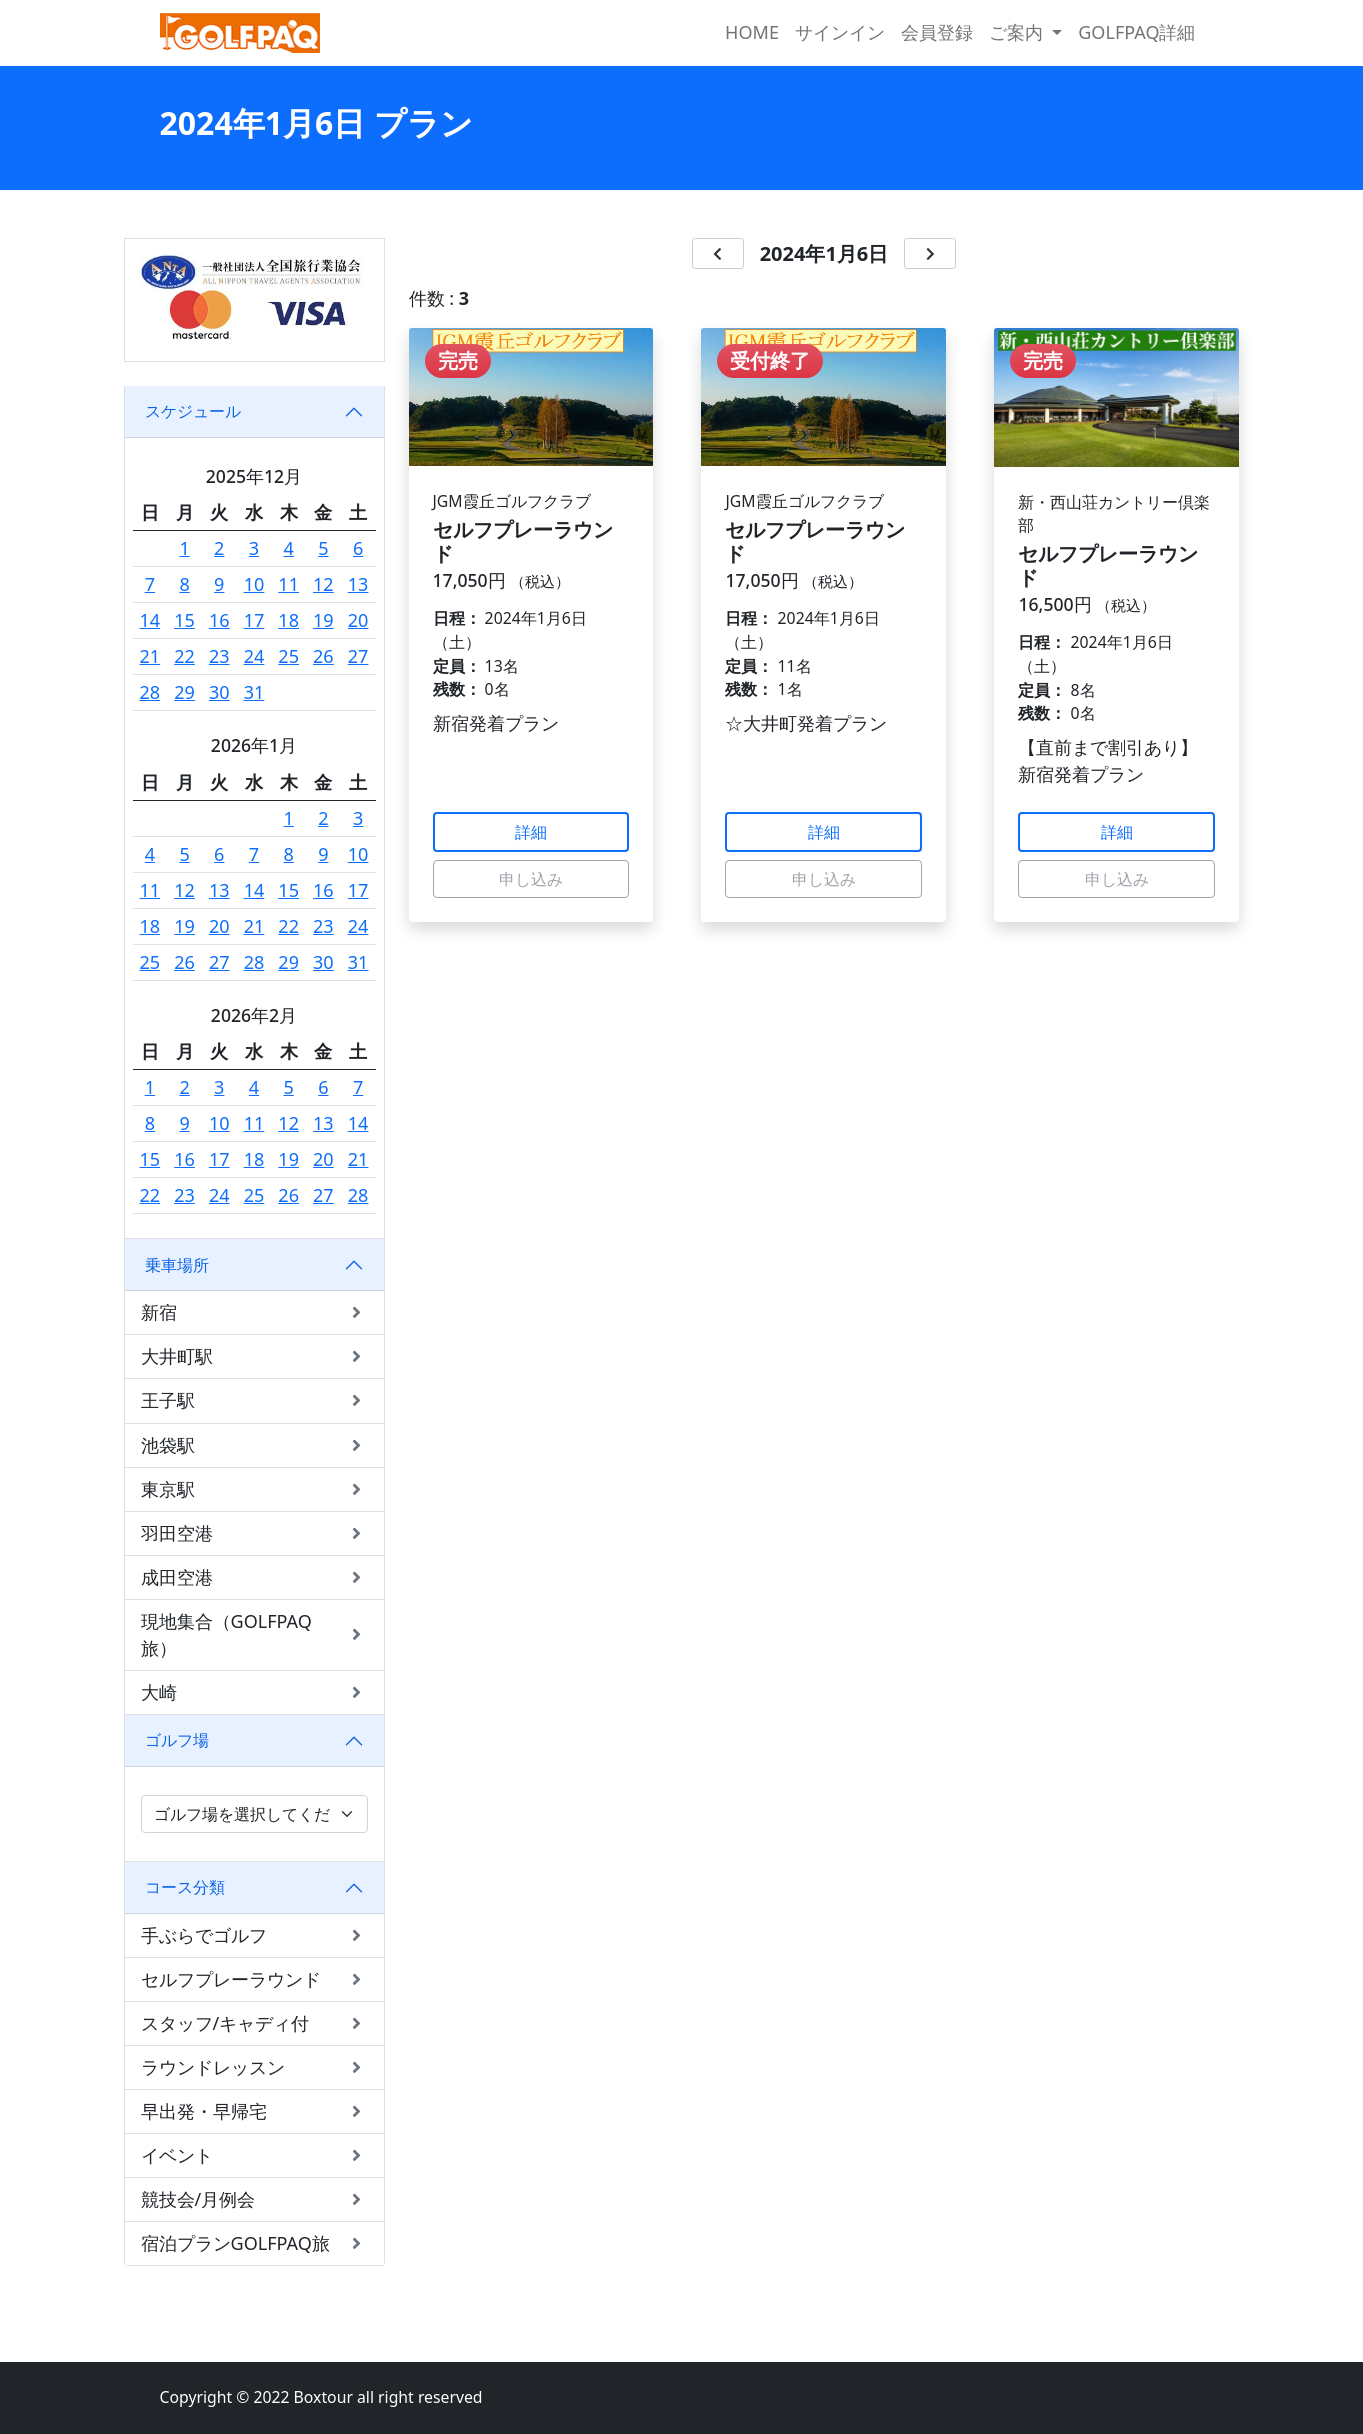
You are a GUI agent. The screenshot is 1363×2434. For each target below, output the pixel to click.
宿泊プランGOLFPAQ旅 (254, 2243)
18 (288, 620)
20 (358, 620)
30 (219, 692)
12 (323, 584)
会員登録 (937, 32)
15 (184, 620)
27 (358, 656)
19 (323, 620)
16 (219, 620)
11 (288, 584)
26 (323, 656)
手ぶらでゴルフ (254, 1935)
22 (184, 656)
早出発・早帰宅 (254, 2111)
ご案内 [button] (1018, 32)
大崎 (254, 1692)
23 (219, 656)
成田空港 (254, 1577)
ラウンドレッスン (254, 2067)
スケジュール (193, 411)
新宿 (254, 1312)
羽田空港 (254, 1533)
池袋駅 (254, 1445)
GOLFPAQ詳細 (1136, 32)
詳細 (531, 832)
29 (184, 692)
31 (254, 692)
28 (150, 692)
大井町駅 (254, 1356)
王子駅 (254, 1400)
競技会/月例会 (254, 2199)
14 (150, 620)
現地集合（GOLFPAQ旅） (254, 1634)
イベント (254, 2155)
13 (358, 584)
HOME (752, 32)
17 (254, 620)
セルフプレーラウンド (254, 1979)
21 (150, 656)
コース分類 (185, 1887)
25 (288, 656)
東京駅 (254, 1489)
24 (254, 656)
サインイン (840, 32)
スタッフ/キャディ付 (254, 2023)
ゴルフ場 (177, 1740)
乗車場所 (177, 1265)
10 (254, 584)
